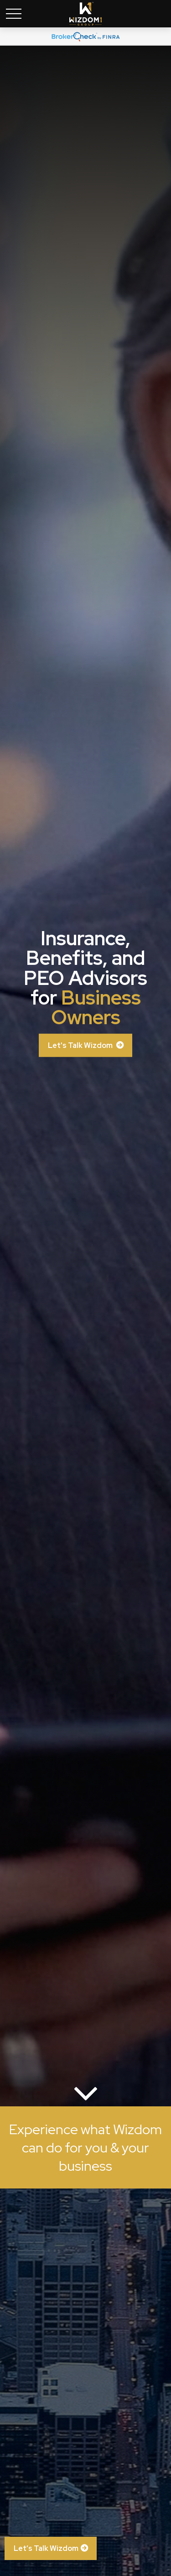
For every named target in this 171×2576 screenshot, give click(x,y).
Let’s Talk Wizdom (46, 2548)
